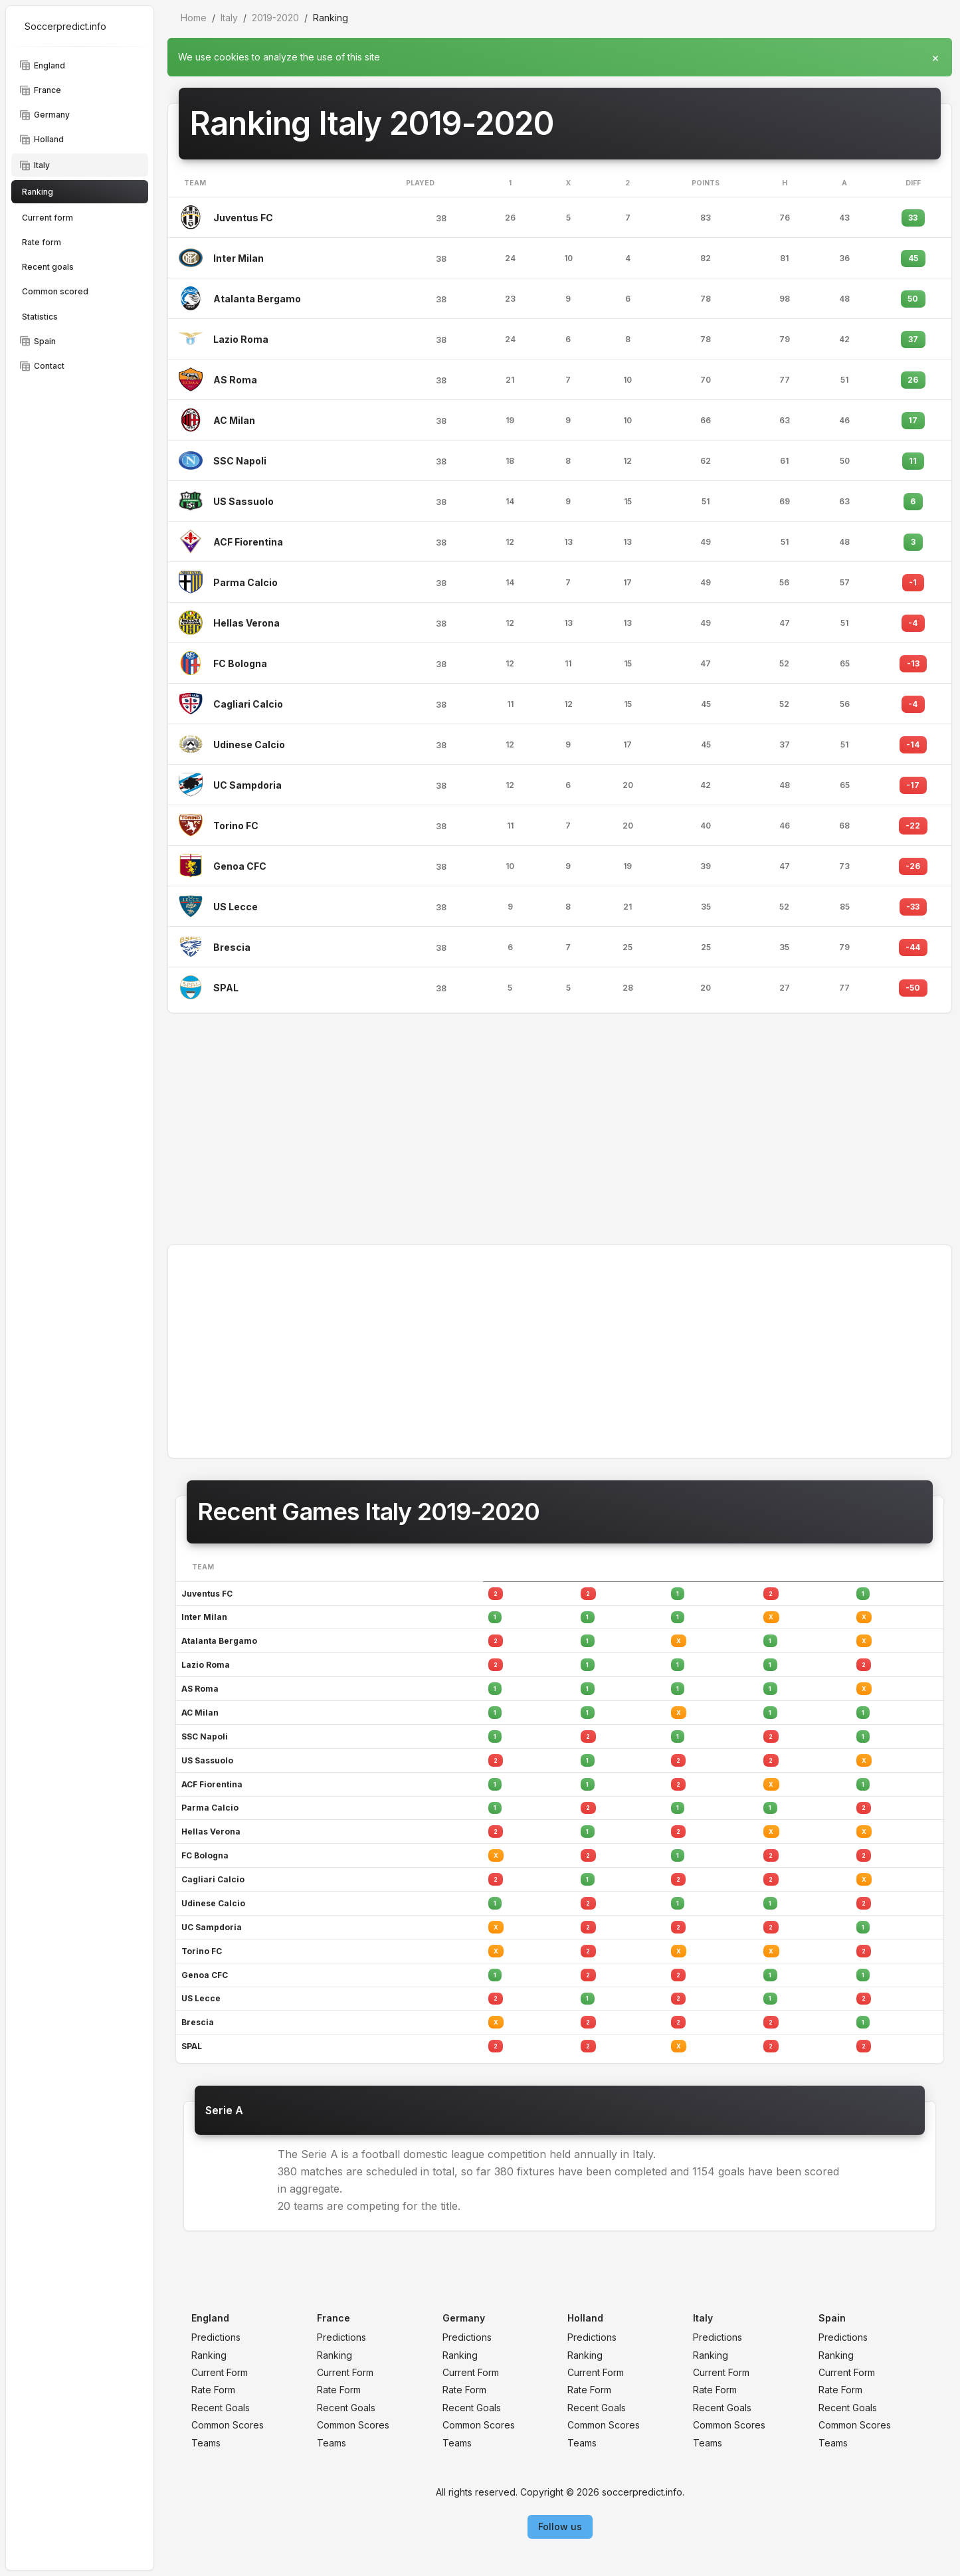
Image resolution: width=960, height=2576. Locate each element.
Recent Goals (220, 2407)
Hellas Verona (246, 623)
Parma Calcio (245, 582)
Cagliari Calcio (248, 704)
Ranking (209, 2355)
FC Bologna (240, 663)
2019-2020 (275, 17)
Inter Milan (238, 258)
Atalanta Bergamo (257, 298)
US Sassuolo (243, 501)
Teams (206, 2442)
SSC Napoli (239, 460)
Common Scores (227, 2424)
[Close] (935, 54)
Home (194, 17)
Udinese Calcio (249, 744)
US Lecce (235, 906)
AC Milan (234, 420)
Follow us (560, 2526)
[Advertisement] (559, 1129)
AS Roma (235, 379)
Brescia (231, 947)
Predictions (215, 2337)
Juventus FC (243, 217)
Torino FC (235, 825)
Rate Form (213, 2389)
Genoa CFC (239, 866)
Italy (229, 17)
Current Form (219, 2372)
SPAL (226, 987)
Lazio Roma (240, 339)
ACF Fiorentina (248, 541)
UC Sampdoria (247, 785)
